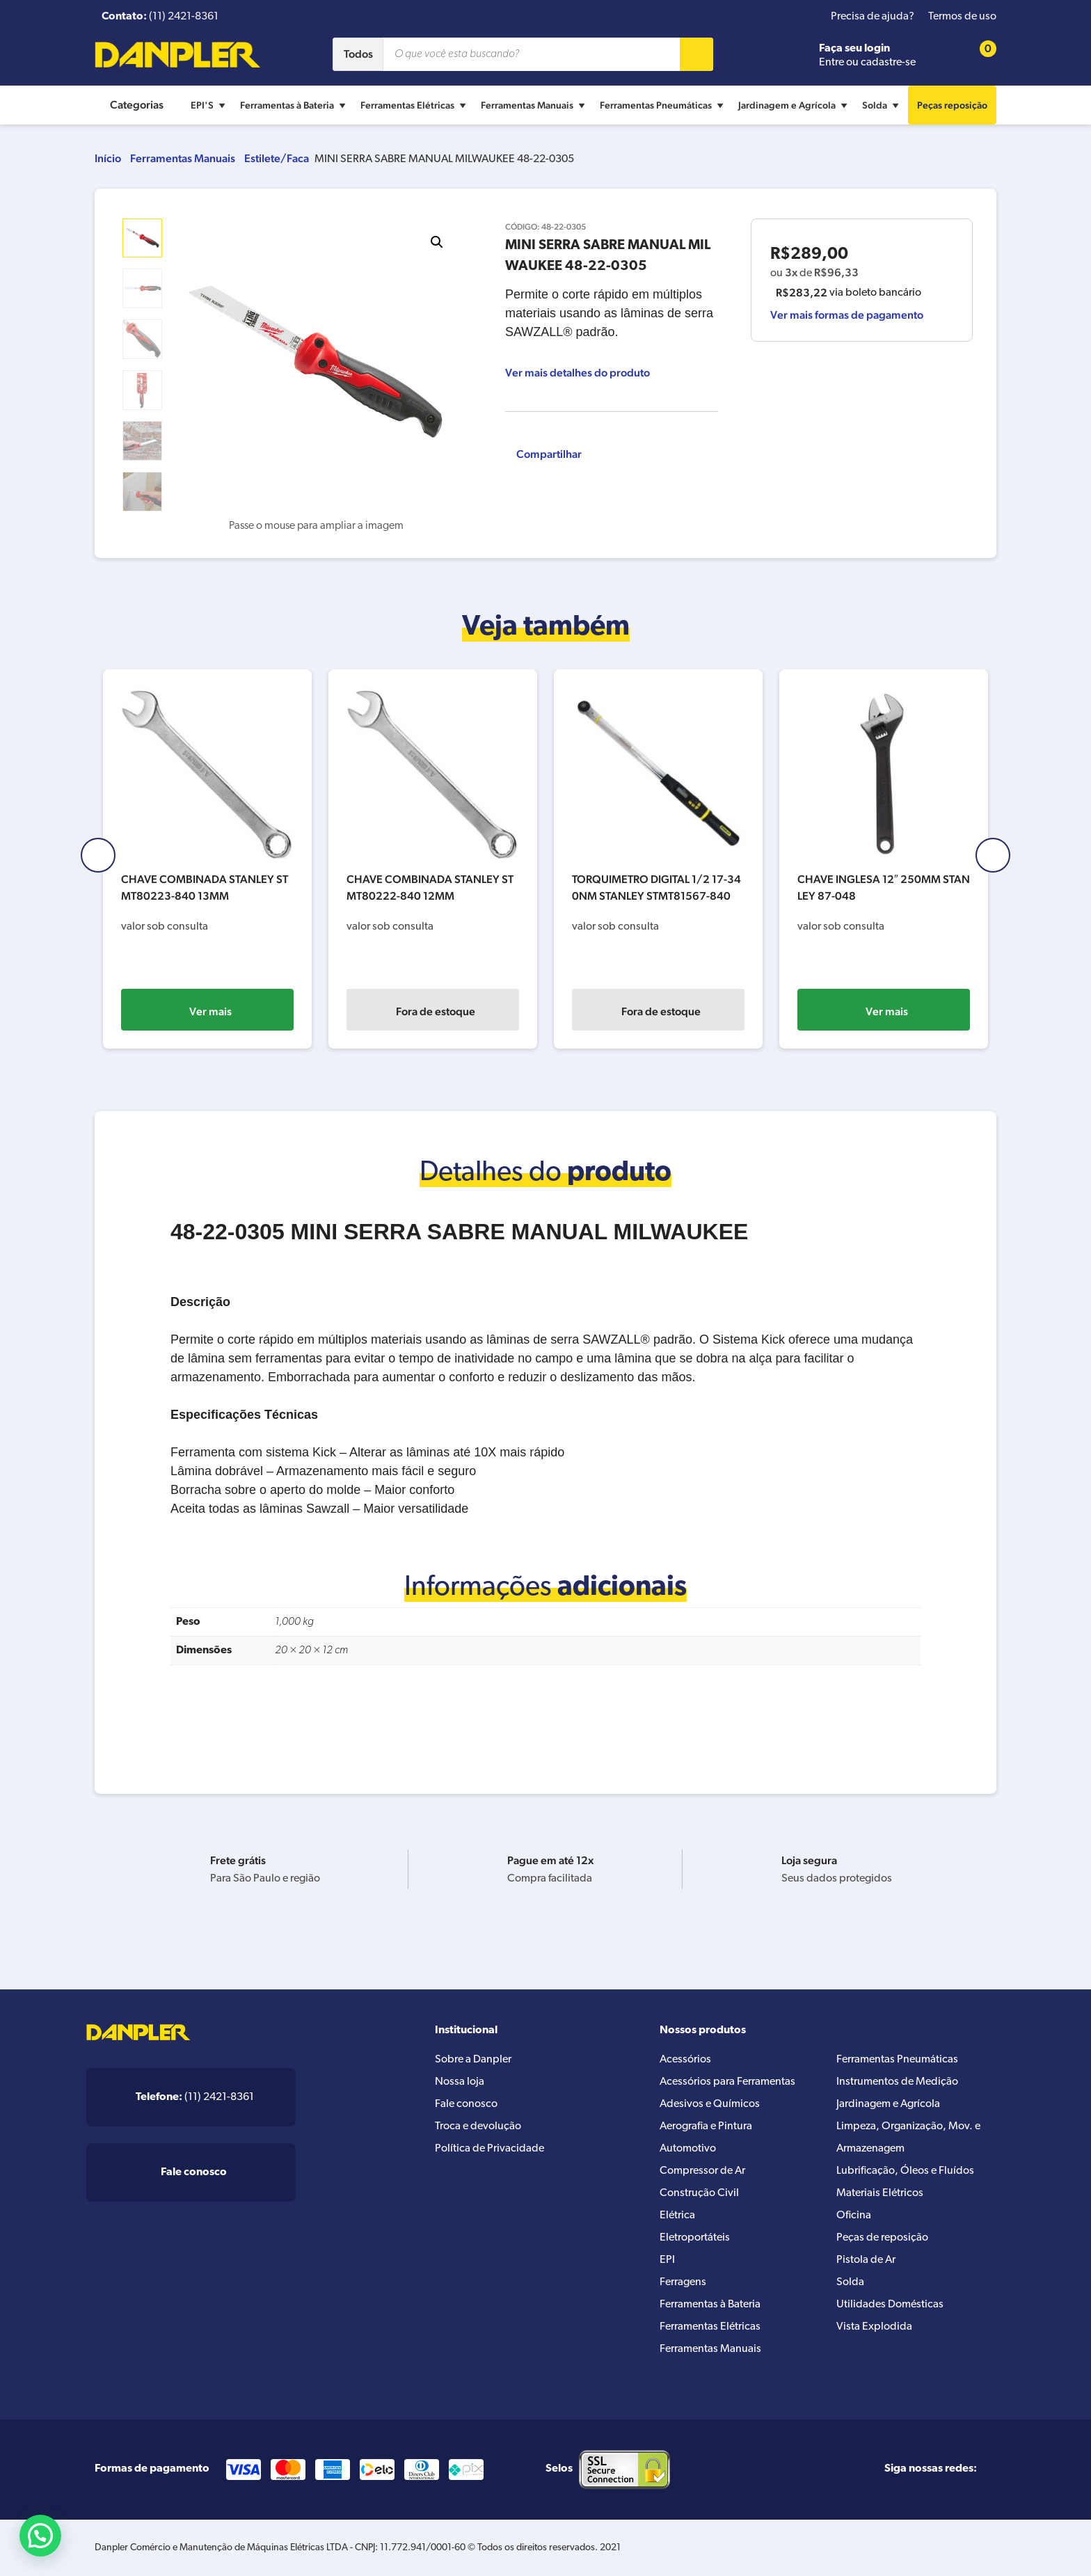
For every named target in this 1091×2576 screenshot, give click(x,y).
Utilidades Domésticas (889, 2304)
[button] (436, 242)
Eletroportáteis (695, 2237)
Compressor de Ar (702, 2171)
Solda (882, 105)
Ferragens (683, 2282)
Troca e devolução (478, 2126)
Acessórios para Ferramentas (727, 2082)
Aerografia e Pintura (706, 2126)
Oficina (853, 2215)
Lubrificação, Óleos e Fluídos (905, 2171)
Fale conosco (466, 2104)
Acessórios (685, 2059)
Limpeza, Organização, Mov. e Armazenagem (908, 2137)
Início (108, 158)
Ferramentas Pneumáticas (663, 105)
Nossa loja (459, 2082)
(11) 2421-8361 (195, 2097)
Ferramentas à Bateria (294, 105)
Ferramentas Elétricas (415, 105)
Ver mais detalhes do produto (577, 372)
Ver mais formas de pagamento (846, 314)
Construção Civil (699, 2193)
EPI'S (210, 105)
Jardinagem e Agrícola (794, 105)
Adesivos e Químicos (710, 2104)
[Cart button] (979, 54)
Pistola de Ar (865, 2260)
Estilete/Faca (276, 158)
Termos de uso (962, 16)
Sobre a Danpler (473, 2059)
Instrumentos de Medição (897, 2082)
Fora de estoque (210, 1011)
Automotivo (688, 2148)
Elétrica (677, 2215)
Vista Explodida (874, 2326)
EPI (667, 2260)
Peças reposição (952, 105)
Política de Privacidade (489, 2148)
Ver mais (436, 1011)
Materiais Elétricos (879, 2193)
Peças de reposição (882, 2237)
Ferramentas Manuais (535, 105)
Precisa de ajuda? (872, 16)
